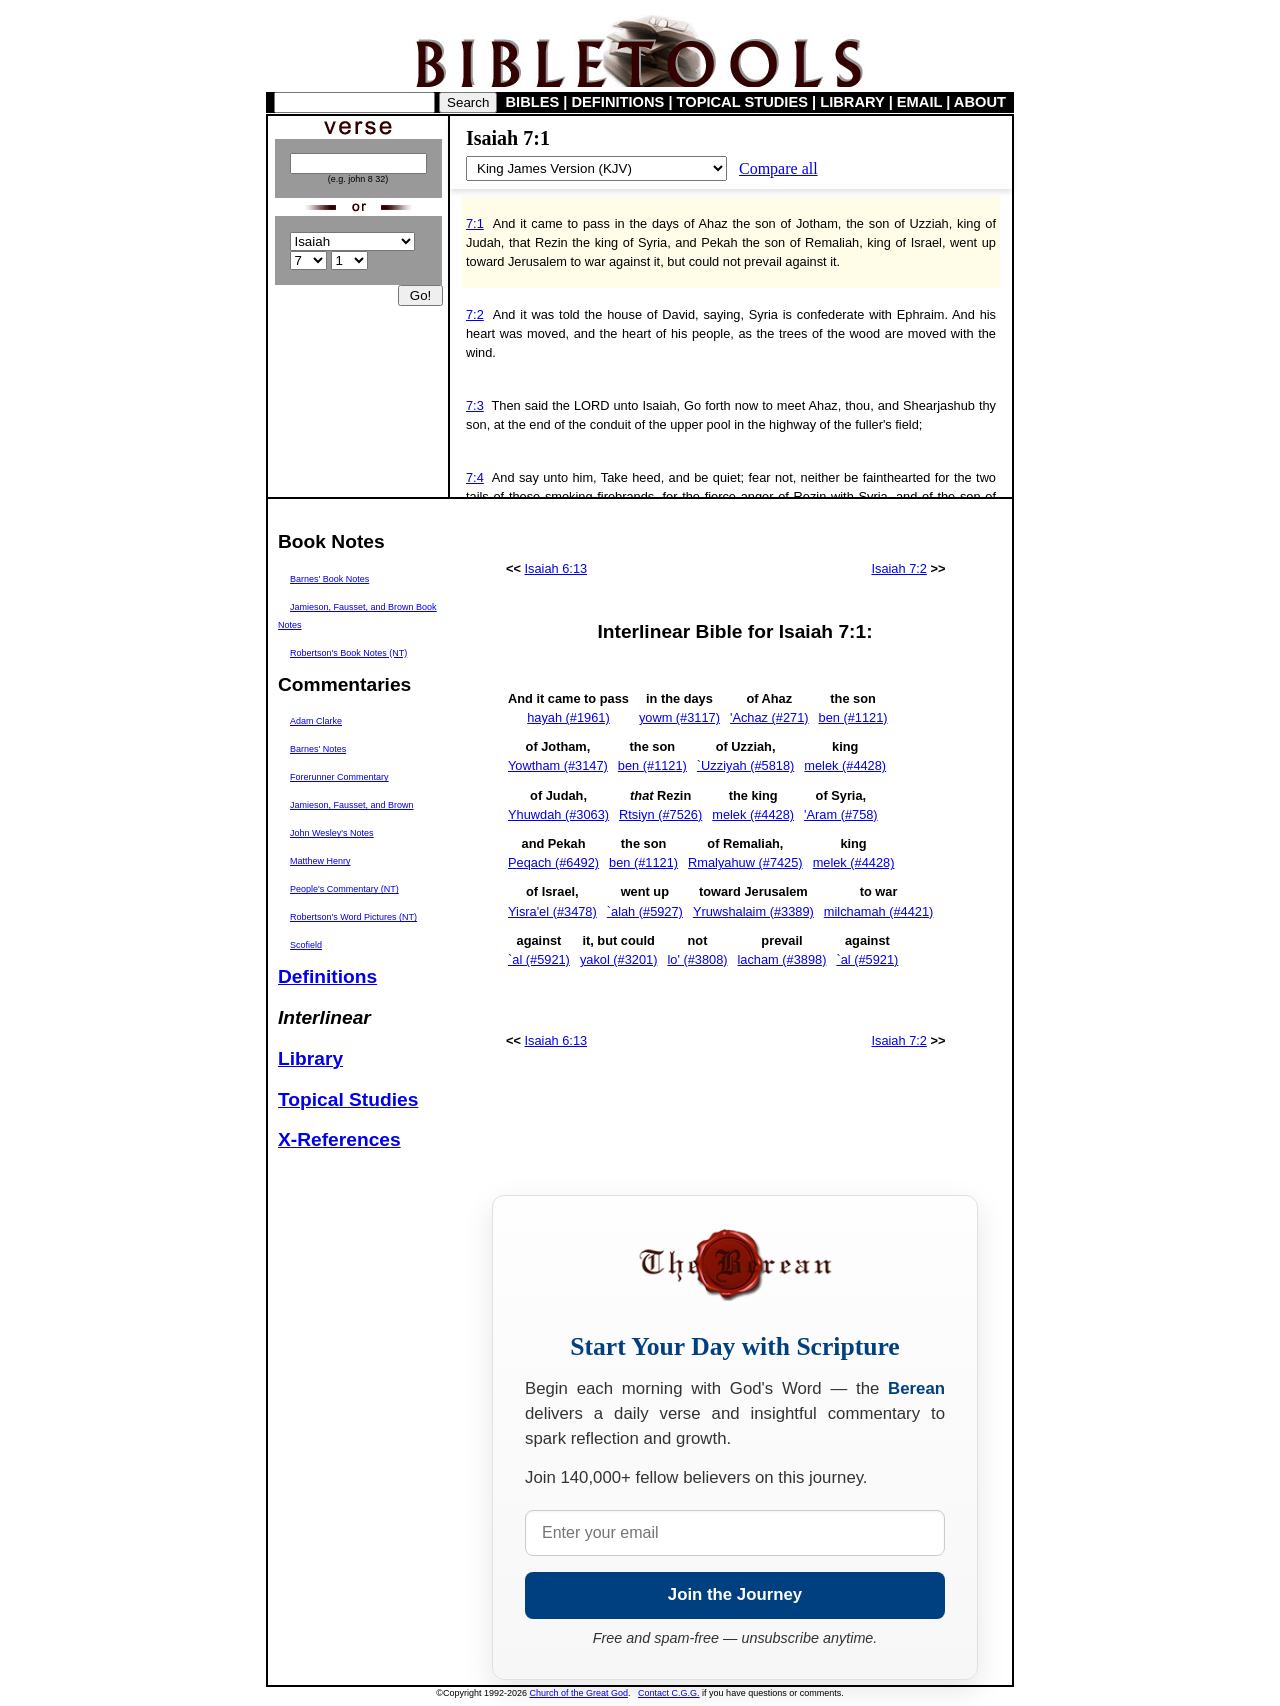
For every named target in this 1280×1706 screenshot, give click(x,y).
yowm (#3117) (679, 717)
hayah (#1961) (568, 717)
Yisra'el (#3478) (552, 911)
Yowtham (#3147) (558, 765)
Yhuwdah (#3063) (558, 814)
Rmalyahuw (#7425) (745, 862)
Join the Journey (735, 1594)
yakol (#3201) (619, 959)
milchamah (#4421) (879, 911)
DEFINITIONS (618, 102)
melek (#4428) (845, 765)
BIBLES (533, 102)
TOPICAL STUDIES (742, 102)
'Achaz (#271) (769, 717)
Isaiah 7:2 (899, 568)
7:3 (475, 405)
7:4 (475, 477)
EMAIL (919, 102)
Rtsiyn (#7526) (660, 814)
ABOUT (980, 102)
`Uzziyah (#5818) (745, 765)
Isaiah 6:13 (556, 568)
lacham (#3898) (782, 959)
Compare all (778, 168)
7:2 (475, 314)
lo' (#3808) (697, 959)
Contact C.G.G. (669, 1693)
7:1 (475, 223)
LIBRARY (852, 102)
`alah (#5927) (645, 911)
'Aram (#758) (841, 814)
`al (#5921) (539, 959)
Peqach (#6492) (553, 862)
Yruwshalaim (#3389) (753, 911)
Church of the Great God (579, 1693)
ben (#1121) (853, 717)
